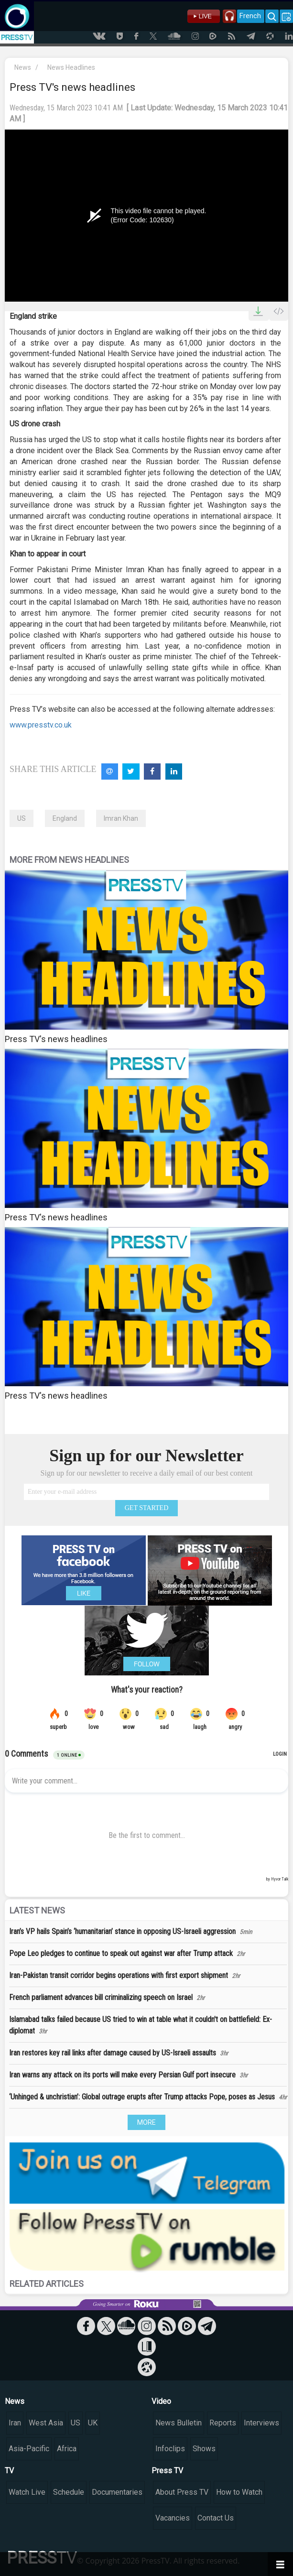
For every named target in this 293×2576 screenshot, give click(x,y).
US (21, 818)
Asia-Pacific (29, 2448)
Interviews (261, 2422)
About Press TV (181, 2492)
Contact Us (215, 2517)
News (22, 67)
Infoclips (170, 2448)
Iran (15, 2422)
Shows (204, 2448)
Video (161, 2401)
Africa (66, 2448)
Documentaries (117, 2492)
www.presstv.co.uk (41, 724)
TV (9, 2470)
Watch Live (27, 2492)
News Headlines (71, 67)
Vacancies (172, 2517)
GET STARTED (147, 1507)
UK (93, 2422)
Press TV (167, 2470)
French (250, 15)
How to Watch (239, 2492)
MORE (146, 2122)
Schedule (68, 2492)
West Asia (46, 2422)
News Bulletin (178, 2422)
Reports (222, 2422)
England (65, 818)
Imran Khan (121, 818)
